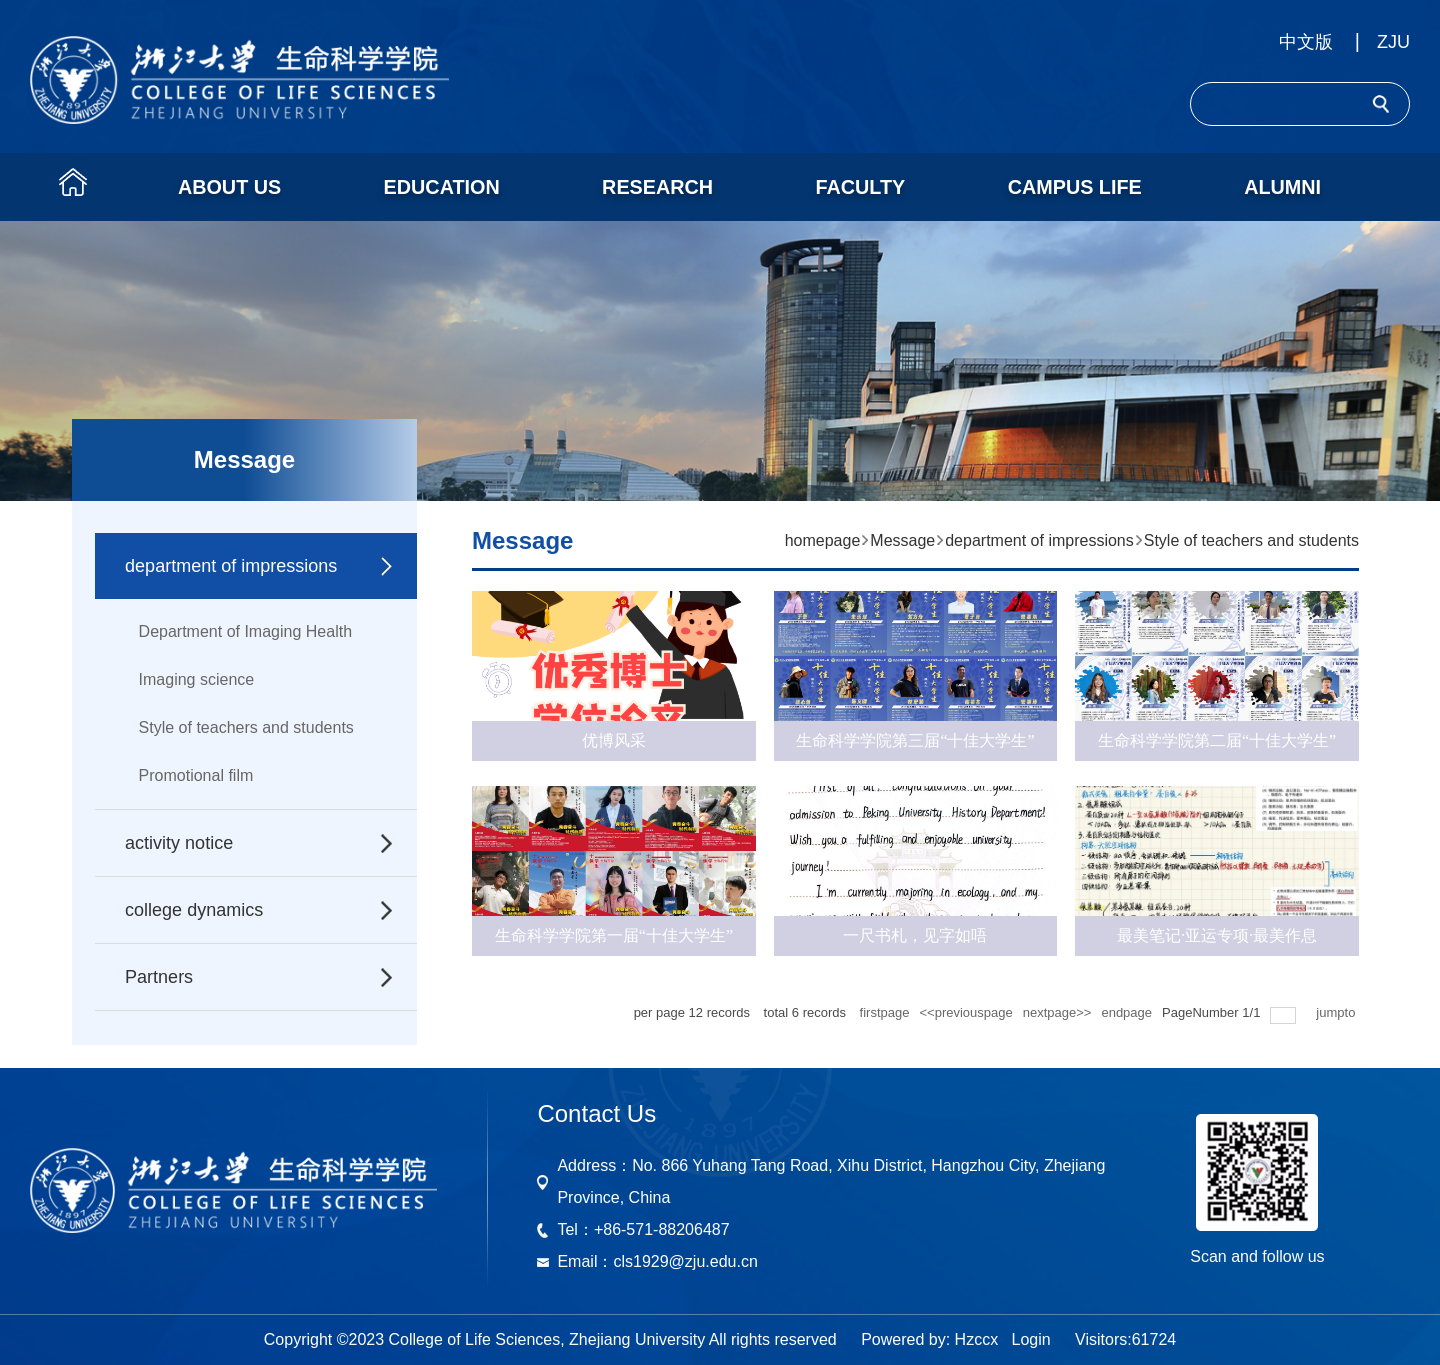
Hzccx (977, 1339)
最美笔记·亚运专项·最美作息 (1217, 935)
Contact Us (596, 1113)
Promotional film (196, 775)
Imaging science (197, 679)
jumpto (1337, 1012)
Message (902, 540)
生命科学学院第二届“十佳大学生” (1217, 740)
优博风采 (614, 740)
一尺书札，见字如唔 (915, 935)
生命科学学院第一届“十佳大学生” (614, 935)
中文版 (1306, 42)
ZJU (1393, 42)
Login (1030, 1339)
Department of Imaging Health (245, 631)
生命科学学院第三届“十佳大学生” (915, 740)
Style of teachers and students (246, 727)
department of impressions (1039, 540)
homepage (823, 540)
